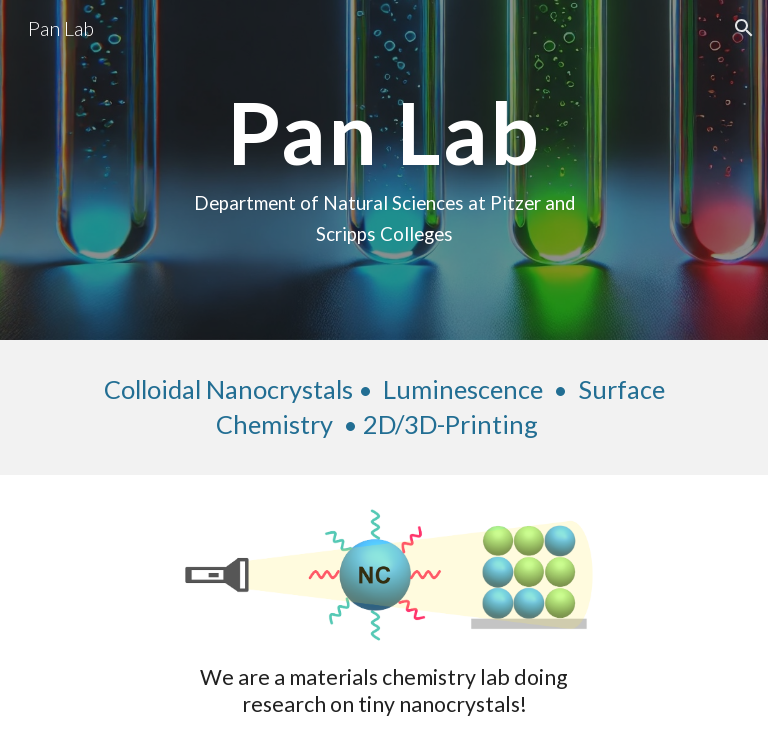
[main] (383, 170)
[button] (744, 28)
